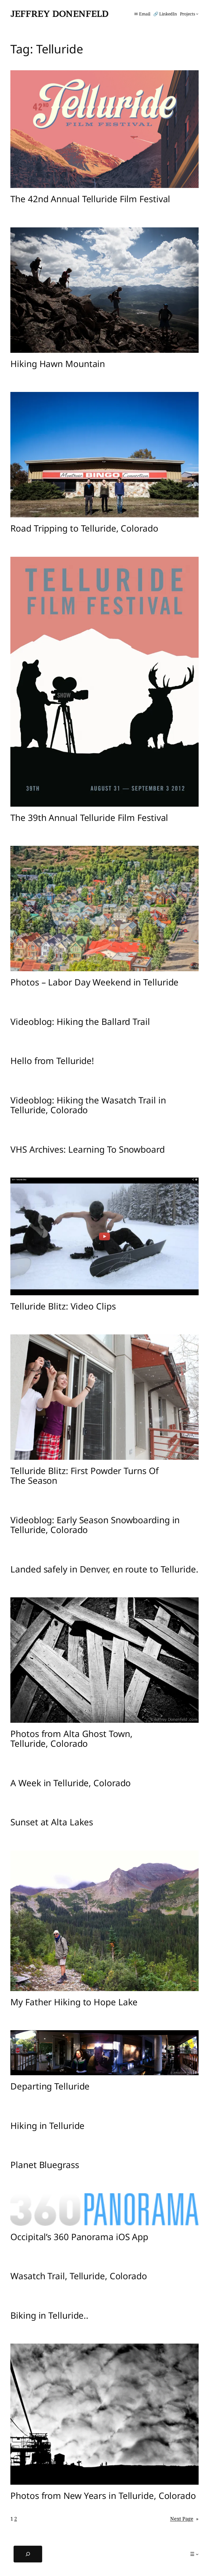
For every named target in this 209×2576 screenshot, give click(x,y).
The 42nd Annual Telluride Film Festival (90, 199)
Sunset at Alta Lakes (51, 1822)
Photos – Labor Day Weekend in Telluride (94, 982)
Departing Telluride (50, 2086)
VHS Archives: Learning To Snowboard (87, 1149)
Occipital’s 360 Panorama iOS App (79, 2237)
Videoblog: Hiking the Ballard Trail (80, 1021)
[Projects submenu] (189, 14)
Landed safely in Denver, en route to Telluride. (104, 1569)
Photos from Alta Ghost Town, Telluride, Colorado (71, 1739)
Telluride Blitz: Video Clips (63, 1306)
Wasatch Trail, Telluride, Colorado (78, 2276)
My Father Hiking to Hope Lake (74, 2002)
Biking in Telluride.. (49, 2315)
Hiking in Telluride (47, 2125)
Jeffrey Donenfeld (59, 13)
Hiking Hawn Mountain (57, 364)
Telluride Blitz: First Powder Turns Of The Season (84, 1476)
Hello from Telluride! (52, 1061)
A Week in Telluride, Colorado (70, 1783)
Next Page (184, 2518)
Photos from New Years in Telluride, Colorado (103, 2495)
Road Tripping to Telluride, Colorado (84, 528)
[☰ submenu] (194, 2554)
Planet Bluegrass (44, 2165)
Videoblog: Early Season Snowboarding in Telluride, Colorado (95, 1525)
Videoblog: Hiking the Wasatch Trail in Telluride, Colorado (88, 1105)
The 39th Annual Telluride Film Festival (89, 817)
